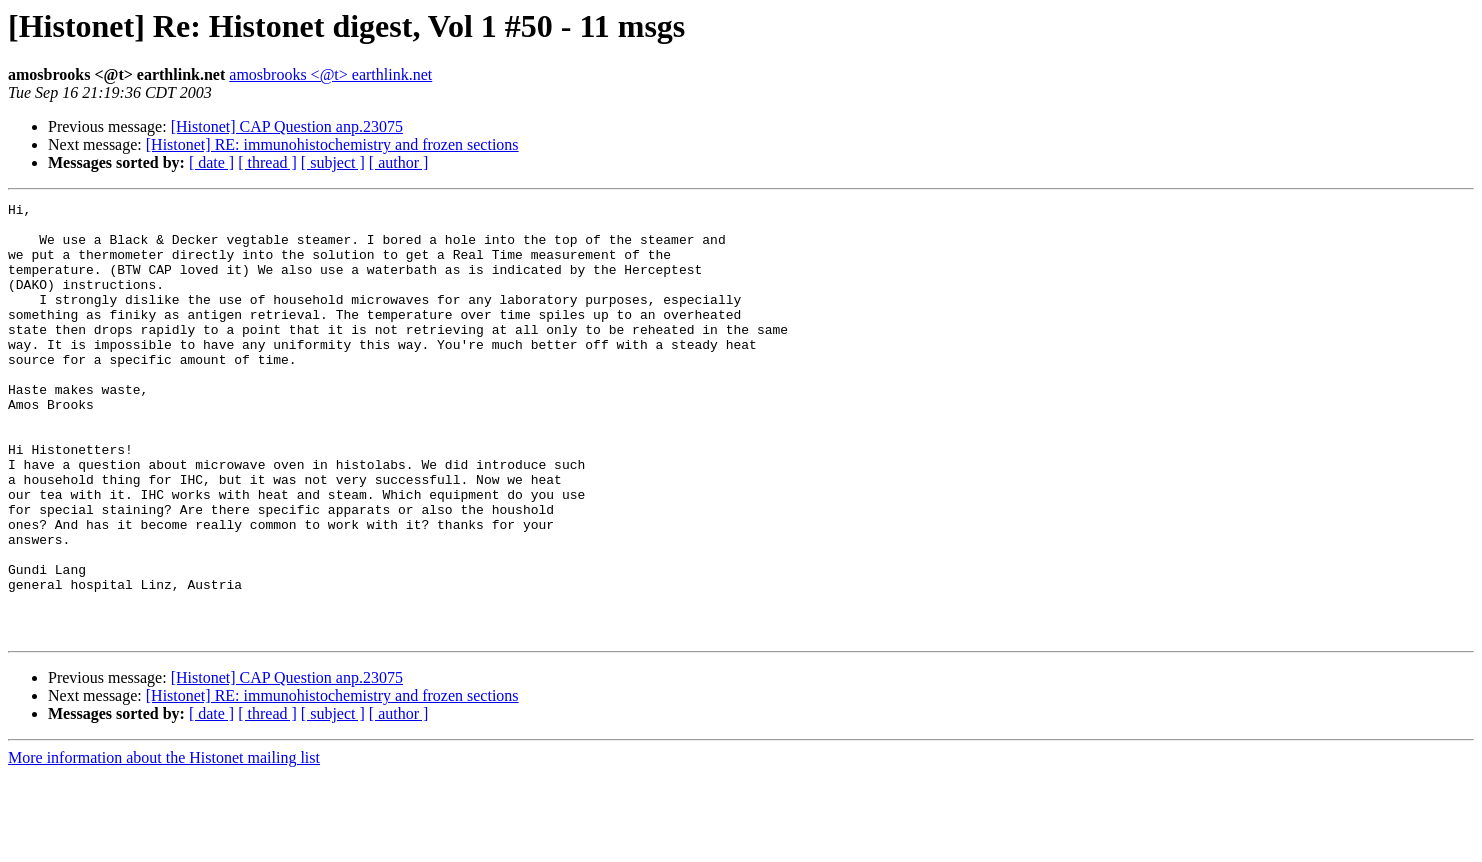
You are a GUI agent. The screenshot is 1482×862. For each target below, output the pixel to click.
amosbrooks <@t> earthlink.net (330, 74)
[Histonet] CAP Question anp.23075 (287, 126)
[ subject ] (333, 162)
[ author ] (399, 162)
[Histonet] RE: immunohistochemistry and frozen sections (332, 144)
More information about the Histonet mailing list (164, 844)
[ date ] (211, 162)
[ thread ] (267, 162)
